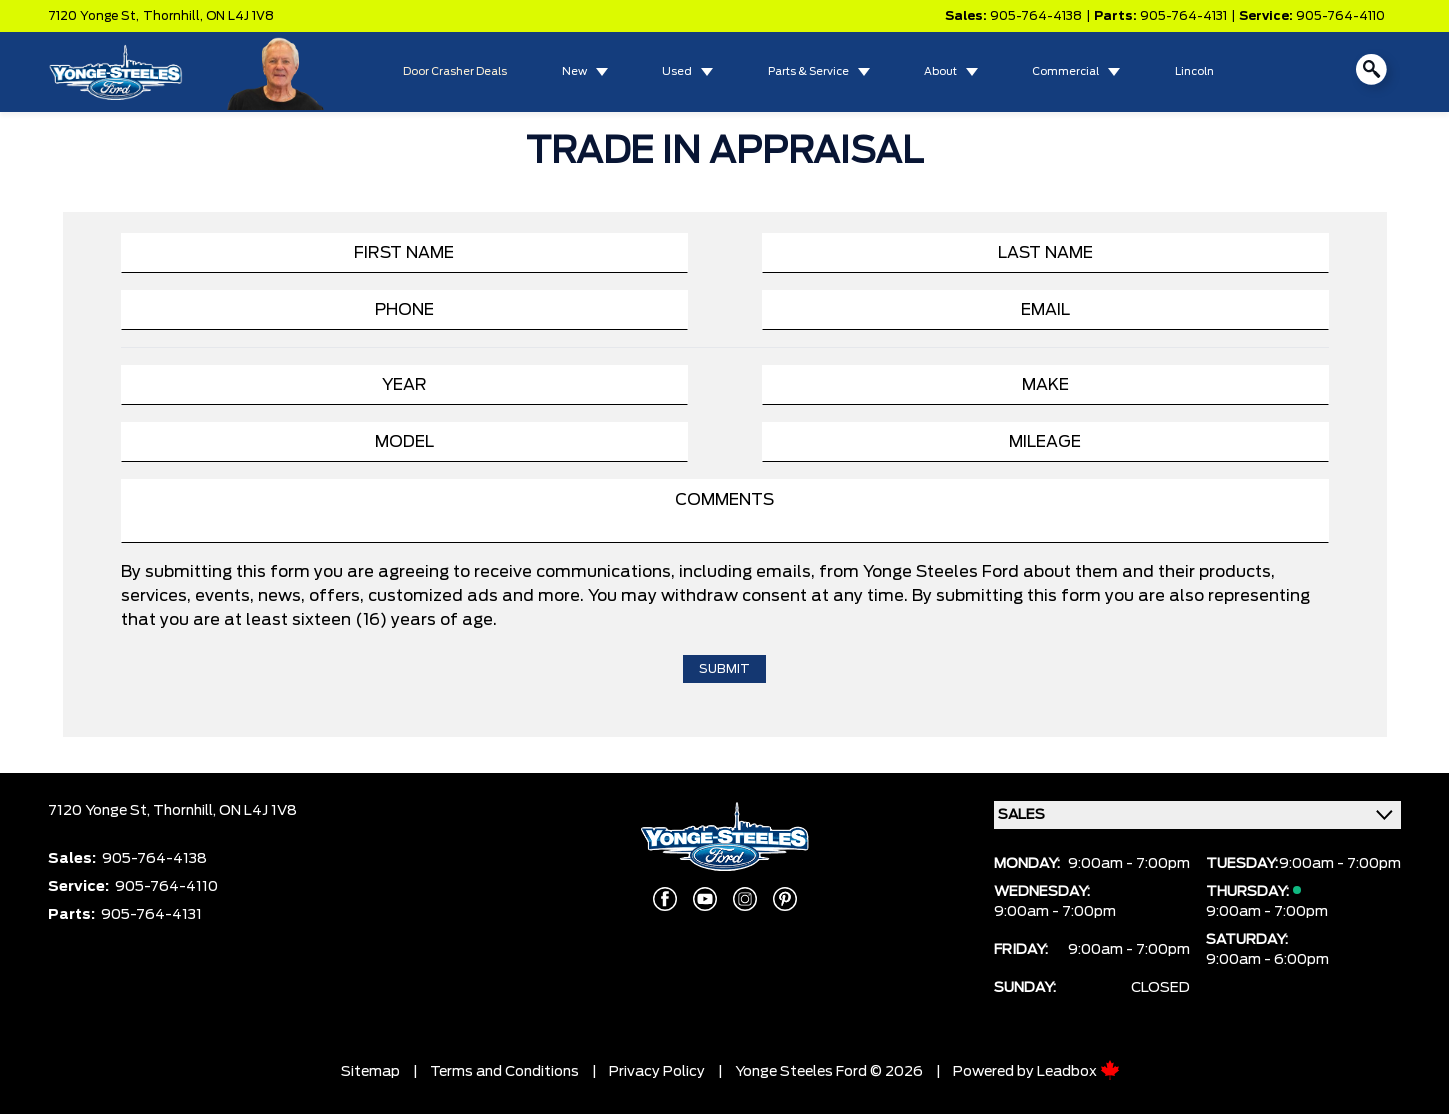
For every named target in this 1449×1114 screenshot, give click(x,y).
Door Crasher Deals (455, 72)
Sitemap (370, 1072)
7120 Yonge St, (93, 16)
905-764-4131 (1183, 16)
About (940, 72)
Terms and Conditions (504, 1072)
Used (677, 72)
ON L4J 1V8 (240, 16)
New (574, 72)
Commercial (1065, 72)
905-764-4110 (1340, 16)
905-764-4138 (1036, 16)
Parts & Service (808, 72)
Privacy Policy (657, 1072)
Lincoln (1194, 72)
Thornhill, (174, 16)
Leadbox (1078, 1072)
